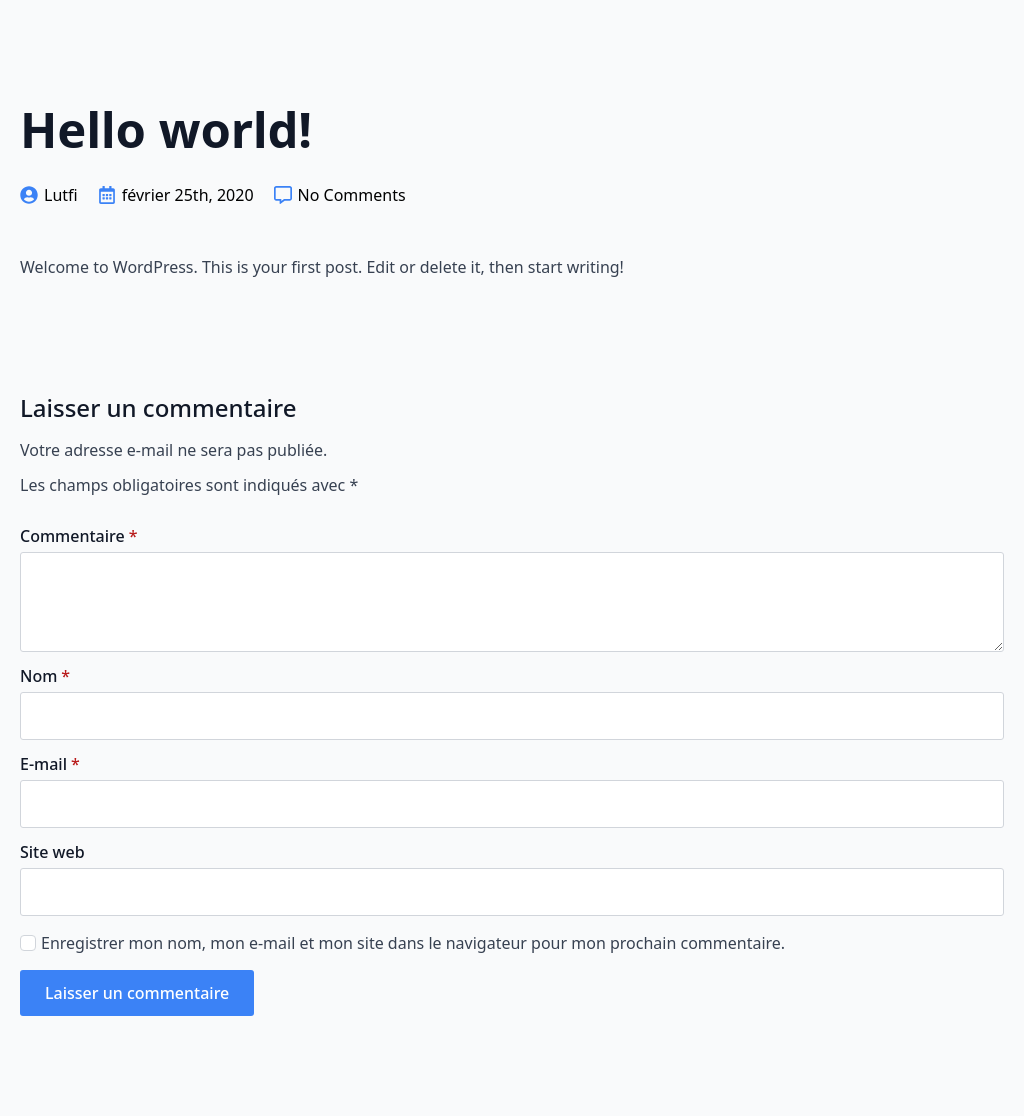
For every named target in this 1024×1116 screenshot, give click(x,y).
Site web (52, 852)
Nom (45, 676)
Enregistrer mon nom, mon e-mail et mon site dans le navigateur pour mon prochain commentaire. (413, 943)
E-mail (50, 764)
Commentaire (78, 536)
